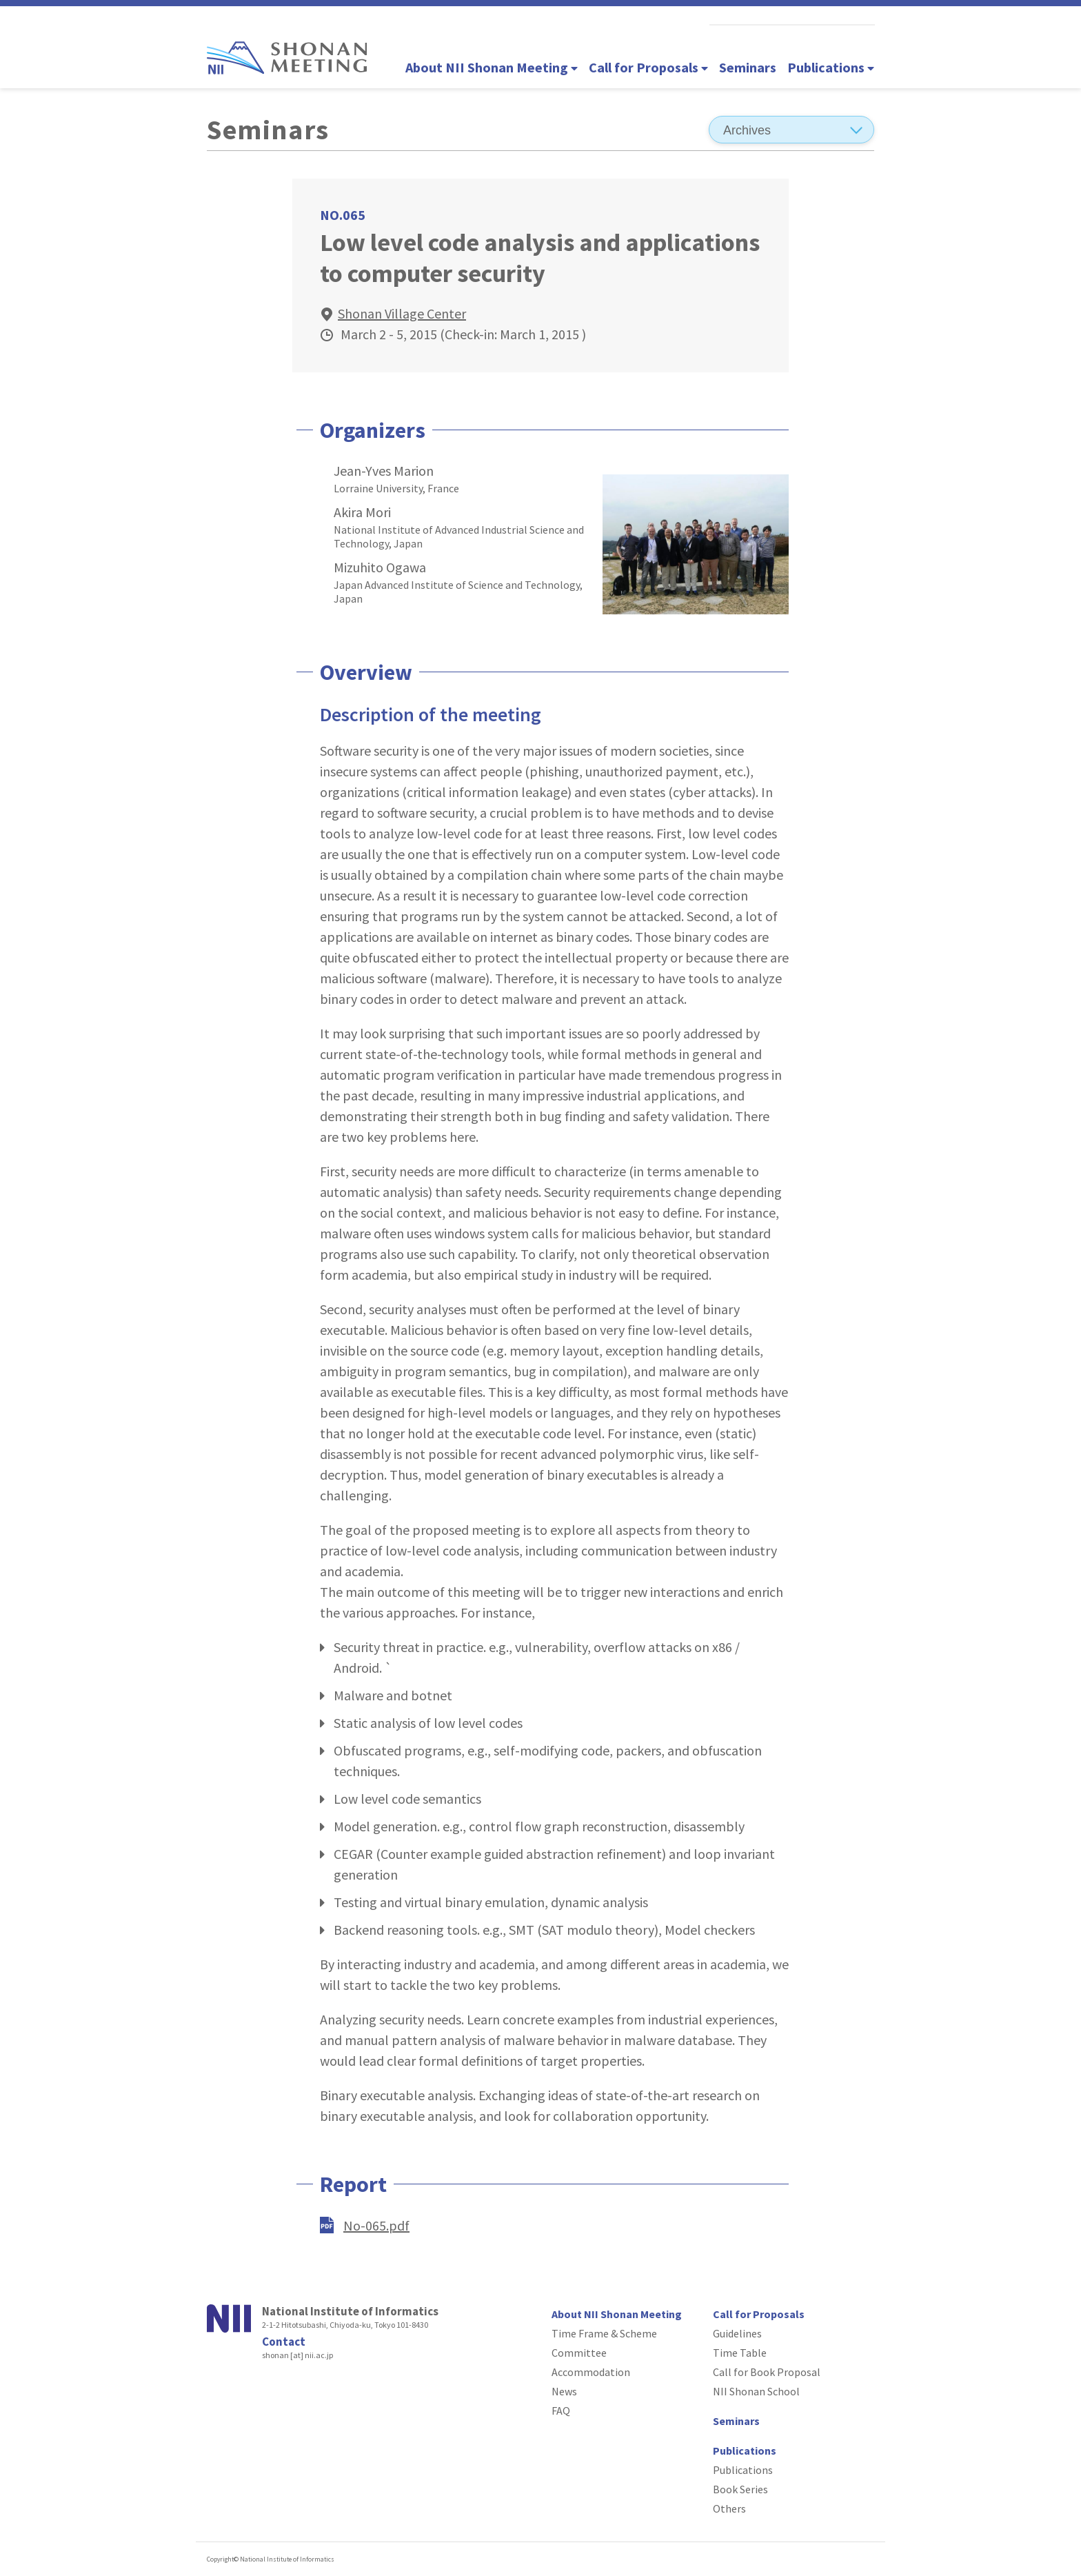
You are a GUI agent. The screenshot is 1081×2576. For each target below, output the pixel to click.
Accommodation (591, 2372)
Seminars (747, 67)
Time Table (740, 2352)
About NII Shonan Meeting (491, 67)
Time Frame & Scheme (604, 2333)
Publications (830, 67)
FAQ (561, 2410)
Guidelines (737, 2333)
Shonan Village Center (402, 313)
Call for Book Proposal (766, 2372)
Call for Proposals (648, 67)
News (564, 2391)
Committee (579, 2352)
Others (729, 2508)
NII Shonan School (756, 2391)
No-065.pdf (376, 2225)
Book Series (740, 2489)
